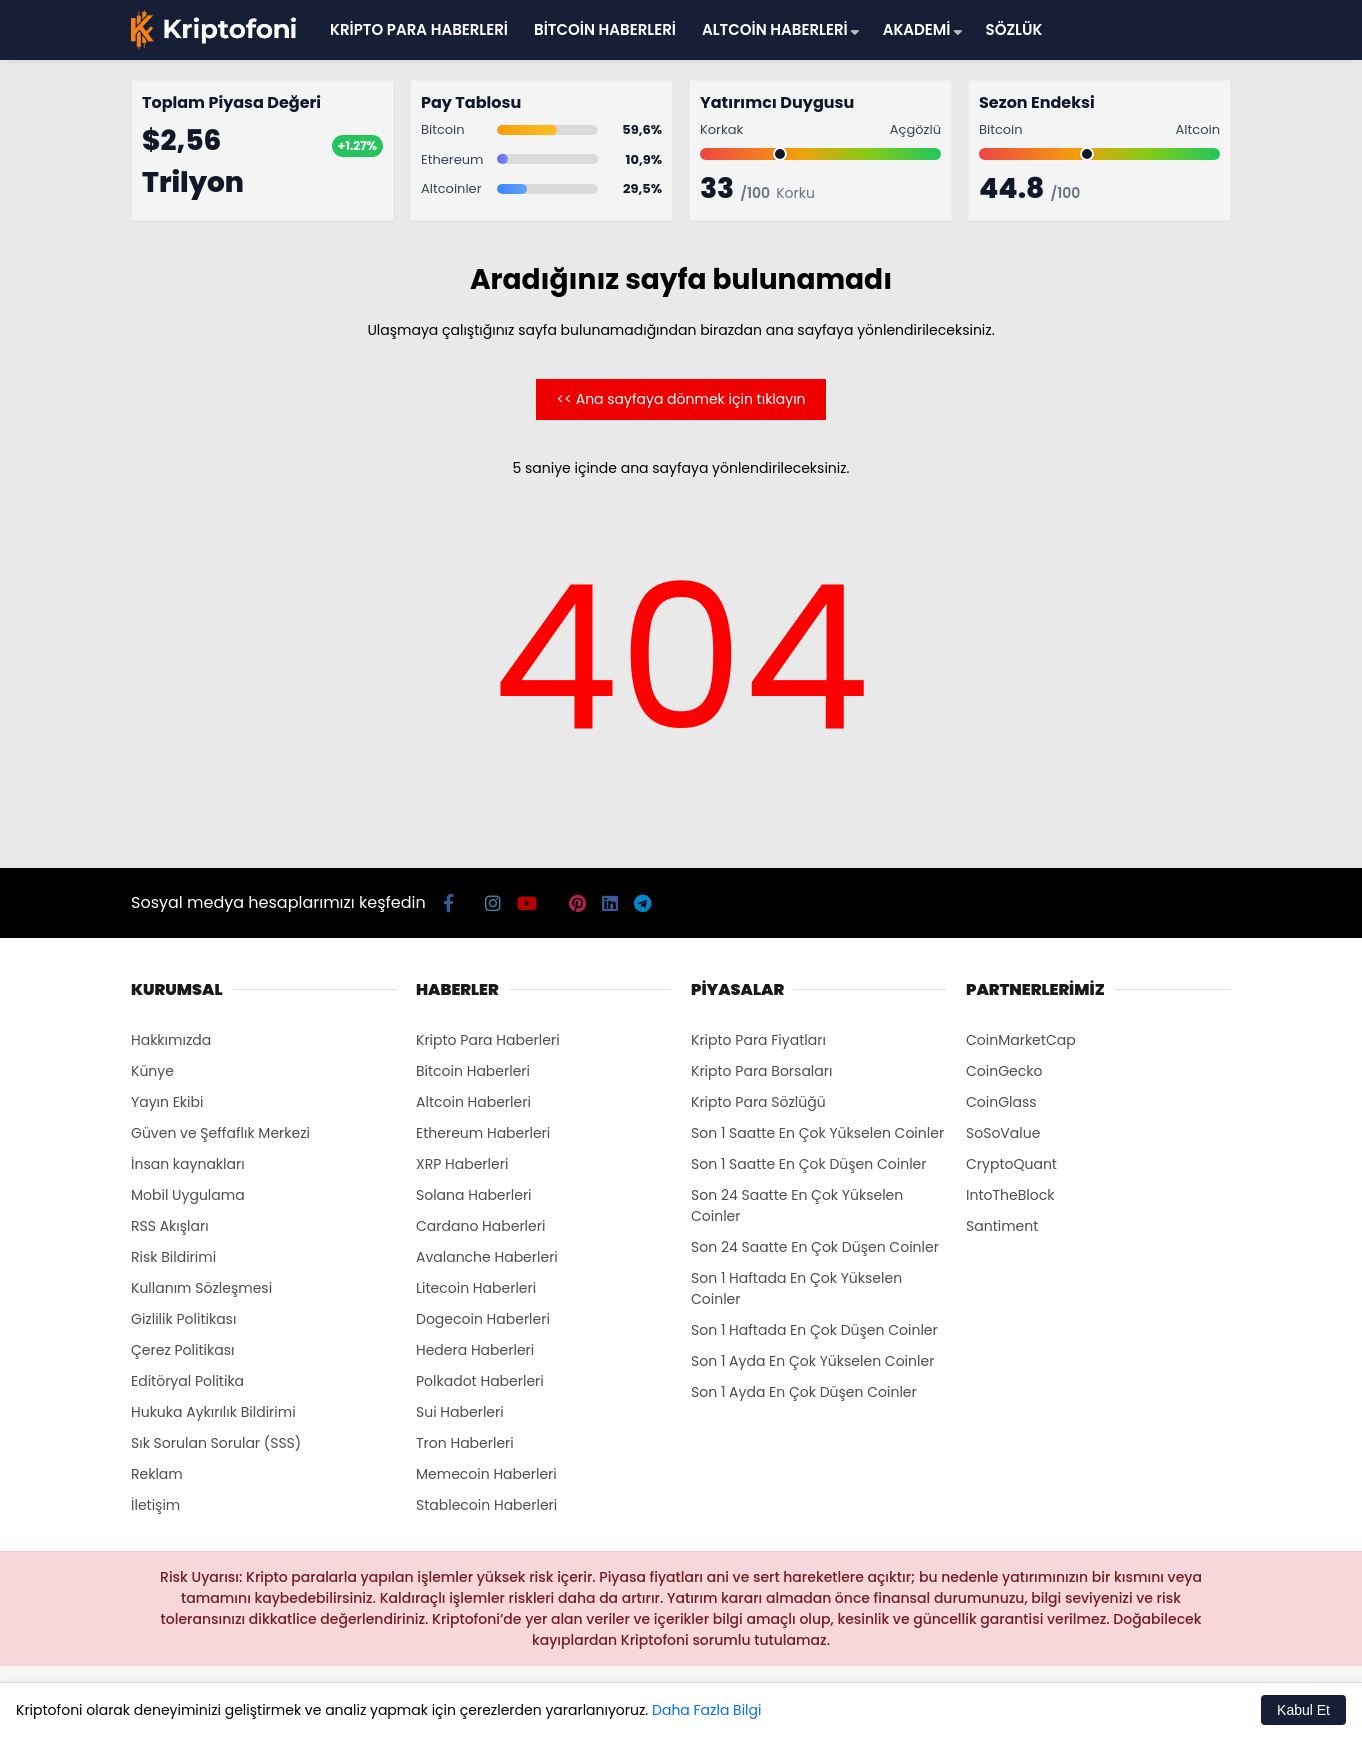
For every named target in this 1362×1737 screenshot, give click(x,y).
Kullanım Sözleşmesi (201, 1288)
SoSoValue (1003, 1133)
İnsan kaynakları (188, 1164)
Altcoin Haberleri (473, 1102)
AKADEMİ (917, 29)
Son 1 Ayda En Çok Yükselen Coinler (812, 1361)
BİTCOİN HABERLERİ (605, 29)
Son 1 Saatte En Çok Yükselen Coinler (817, 1133)
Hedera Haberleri (475, 1350)
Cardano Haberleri (480, 1226)
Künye (152, 1071)
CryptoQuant (1011, 1164)
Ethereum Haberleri (483, 1133)
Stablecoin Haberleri (486, 1505)
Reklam (157, 1474)
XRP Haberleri (462, 1164)
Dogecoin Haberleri (483, 1319)
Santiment (1002, 1226)
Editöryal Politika (187, 1381)
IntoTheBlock (1010, 1195)
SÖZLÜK (1014, 29)
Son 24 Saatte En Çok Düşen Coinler (815, 1247)
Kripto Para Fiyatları (758, 1040)
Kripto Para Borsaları (761, 1071)
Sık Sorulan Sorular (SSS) (216, 1443)
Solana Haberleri (474, 1195)
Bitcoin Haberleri (473, 1071)
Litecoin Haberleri (476, 1288)
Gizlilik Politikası (183, 1319)
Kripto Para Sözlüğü (758, 1102)
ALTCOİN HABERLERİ (775, 29)
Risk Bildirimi (173, 1257)
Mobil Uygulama (188, 1195)
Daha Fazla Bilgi (706, 1710)
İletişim (155, 1505)
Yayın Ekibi (167, 1102)
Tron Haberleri (465, 1443)
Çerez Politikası (182, 1350)
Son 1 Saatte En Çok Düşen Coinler (809, 1164)
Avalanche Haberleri (487, 1257)
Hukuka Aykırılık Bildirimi (213, 1412)
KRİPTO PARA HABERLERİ (419, 29)
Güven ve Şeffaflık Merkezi (220, 1133)
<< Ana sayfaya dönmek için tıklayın (680, 399)
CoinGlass (1001, 1102)
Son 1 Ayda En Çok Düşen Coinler (804, 1392)
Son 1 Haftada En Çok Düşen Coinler (814, 1330)
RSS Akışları (170, 1226)
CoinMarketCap (1021, 1040)
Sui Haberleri (460, 1412)
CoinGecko (1004, 1071)
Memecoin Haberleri (486, 1474)
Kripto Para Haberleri (488, 1040)
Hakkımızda (171, 1040)
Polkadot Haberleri (480, 1381)
